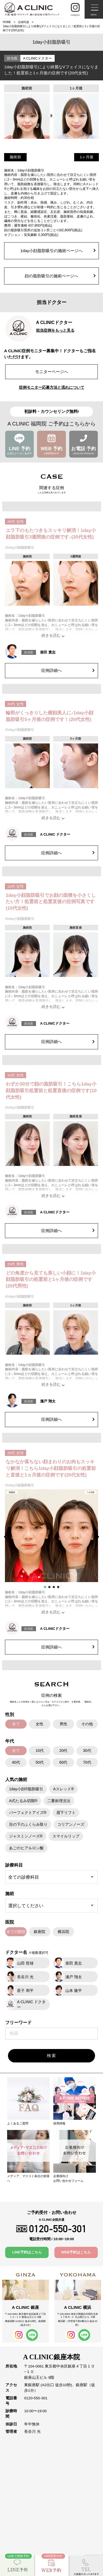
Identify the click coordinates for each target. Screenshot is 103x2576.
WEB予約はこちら (76, 2252)
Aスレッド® (63, 1789)
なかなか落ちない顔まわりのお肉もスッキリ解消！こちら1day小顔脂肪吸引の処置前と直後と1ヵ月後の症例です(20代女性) (51, 1468)
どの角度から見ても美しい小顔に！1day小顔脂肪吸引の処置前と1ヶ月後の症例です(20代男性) (51, 1279)
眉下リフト (66, 1812)
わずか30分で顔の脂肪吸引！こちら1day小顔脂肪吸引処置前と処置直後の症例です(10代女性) (51, 1090)
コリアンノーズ (70, 1824)
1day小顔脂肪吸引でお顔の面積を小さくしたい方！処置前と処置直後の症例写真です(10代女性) (51, 902)
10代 (40, 1750)
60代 (63, 1762)
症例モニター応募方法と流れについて (51, 387)
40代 (16, 1762)
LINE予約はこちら (27, 2252)
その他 (87, 1724)
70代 (87, 1762)
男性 (63, 1724)
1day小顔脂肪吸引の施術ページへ (58, 250)
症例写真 (23, 22)
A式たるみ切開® (23, 1801)
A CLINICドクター (37, 58)
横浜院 (63, 1931)
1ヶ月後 (86, 157)
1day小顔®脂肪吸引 (26, 1789)
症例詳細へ (67, 670)
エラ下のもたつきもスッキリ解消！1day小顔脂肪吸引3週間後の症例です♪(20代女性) (51, 534)
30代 (87, 1750)
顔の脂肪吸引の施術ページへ (60, 276)
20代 (63, 1750)
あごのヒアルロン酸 (26, 1848)
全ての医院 (16, 1931)
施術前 (15, 157)
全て (16, 1724)
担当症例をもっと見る (55, 330)
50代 (40, 1762)
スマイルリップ (65, 1836)
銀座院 (39, 1931)
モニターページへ (51, 371)
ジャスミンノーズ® (26, 1836)
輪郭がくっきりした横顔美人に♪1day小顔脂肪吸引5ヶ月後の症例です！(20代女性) (49, 716)
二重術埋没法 (58, 1801)
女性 (39, 1724)
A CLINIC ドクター (55, 834)
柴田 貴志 (47, 652)
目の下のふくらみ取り (28, 1824)
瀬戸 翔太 (47, 1401)
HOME (7, 22)
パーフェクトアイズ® (27, 1812)
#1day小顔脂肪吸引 (19, 547)
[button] (6, 1536)
